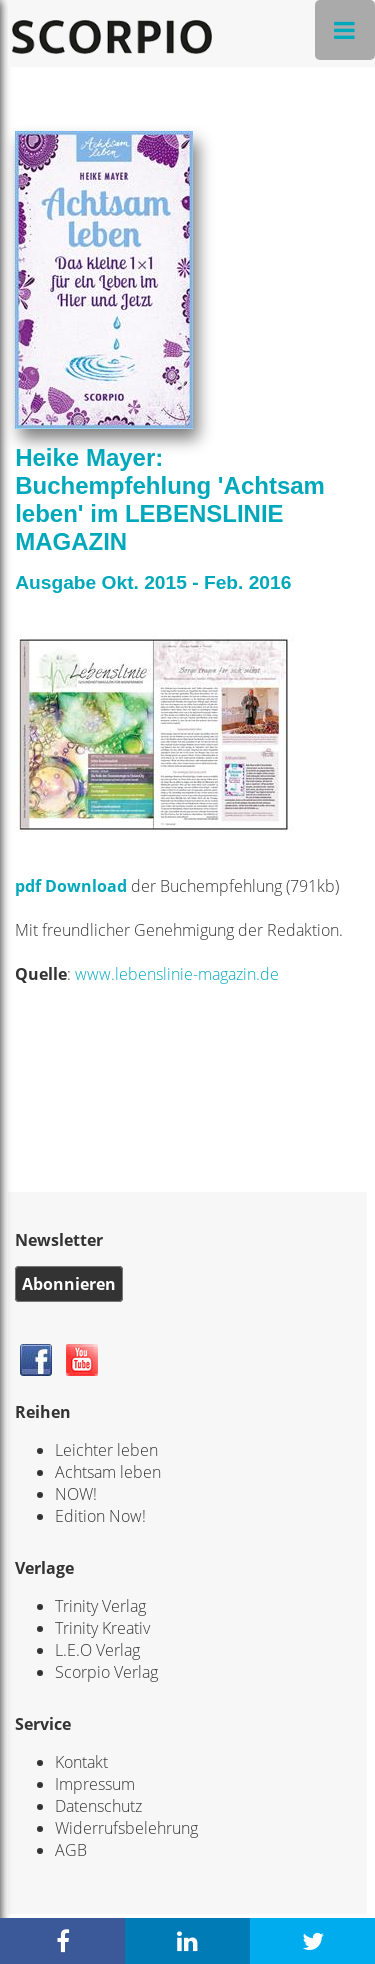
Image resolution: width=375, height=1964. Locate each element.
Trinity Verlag (100, 1606)
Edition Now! (100, 1516)
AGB (71, 1850)
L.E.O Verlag (97, 1650)
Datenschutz (98, 1806)
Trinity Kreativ (102, 1628)
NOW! (76, 1494)
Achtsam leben (108, 1472)
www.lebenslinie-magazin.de (177, 974)
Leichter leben (106, 1450)
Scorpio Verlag (106, 1672)
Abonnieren (69, 1284)
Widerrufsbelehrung (126, 1828)
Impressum (95, 1784)
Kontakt (81, 1762)
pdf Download (73, 886)
